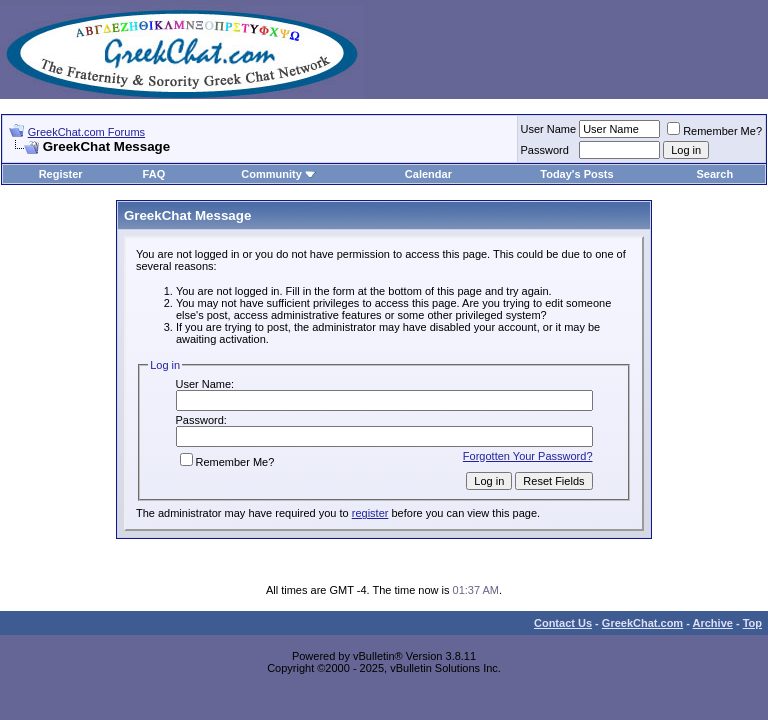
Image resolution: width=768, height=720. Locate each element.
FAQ (154, 174)
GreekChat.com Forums (86, 132)
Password (545, 150)
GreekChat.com (642, 623)
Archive (713, 623)
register (370, 513)
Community (278, 174)
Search (715, 174)
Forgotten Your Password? (528, 456)
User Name (549, 129)
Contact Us (563, 623)
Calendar (428, 174)
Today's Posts (576, 174)
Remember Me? (714, 131)
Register (61, 174)
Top (752, 623)
